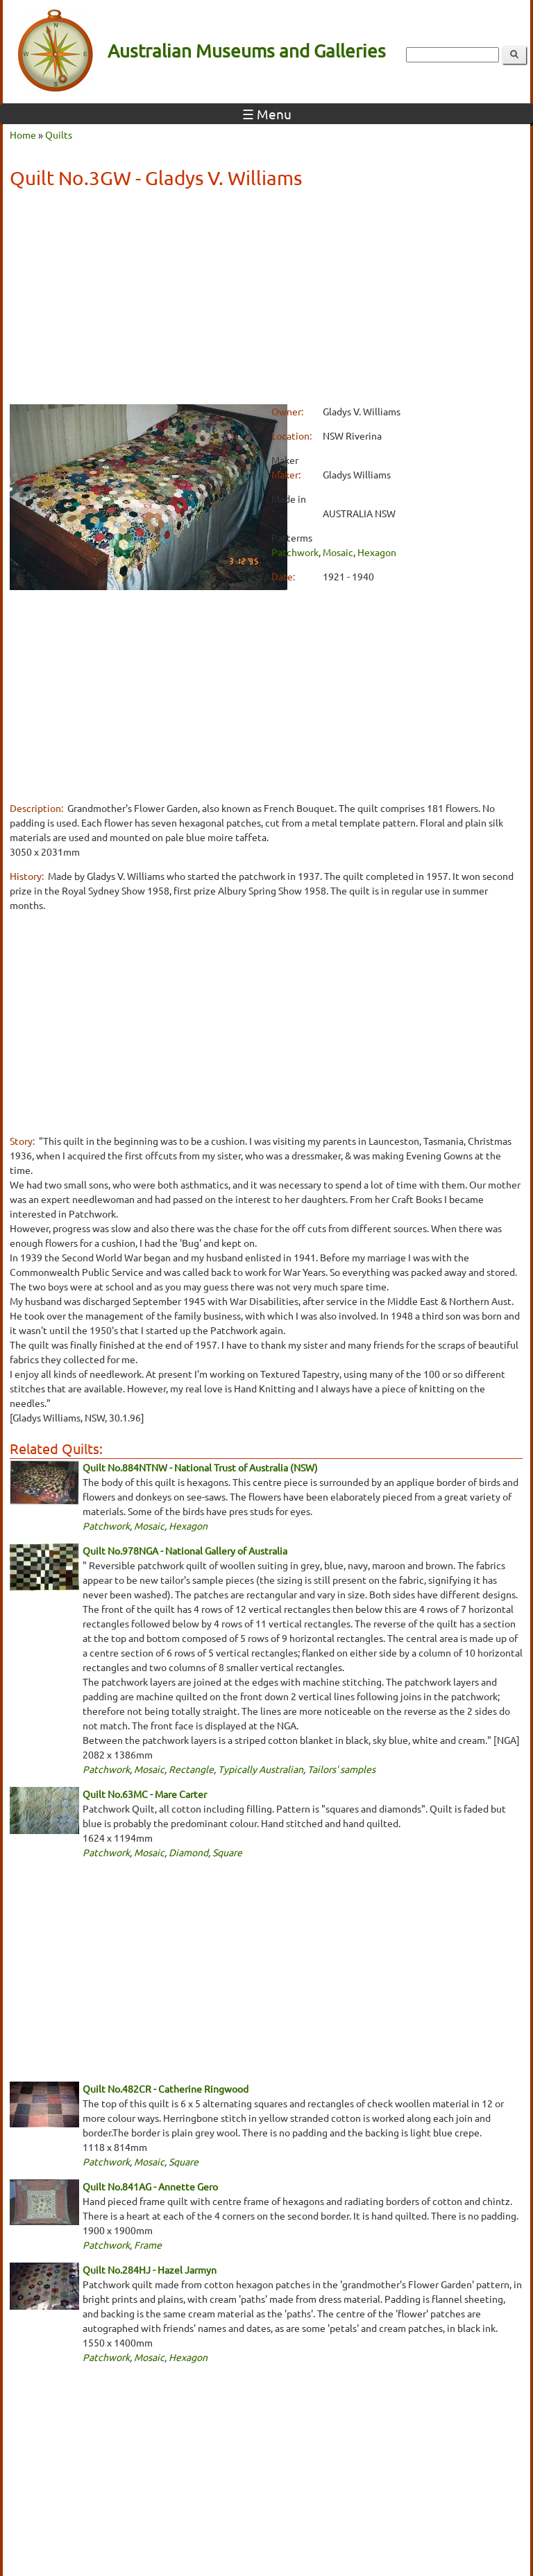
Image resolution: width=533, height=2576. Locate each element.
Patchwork (295, 552)
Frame (148, 2244)
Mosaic (338, 552)
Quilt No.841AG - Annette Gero (150, 2186)
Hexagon (376, 552)
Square (227, 1852)
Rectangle (191, 1769)
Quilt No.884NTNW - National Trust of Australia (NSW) (200, 1467)
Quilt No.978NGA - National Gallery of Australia (185, 1550)
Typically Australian (260, 1769)
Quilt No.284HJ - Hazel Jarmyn (150, 2269)
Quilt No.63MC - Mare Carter (145, 1794)
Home (23, 134)
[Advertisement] (266, 299)
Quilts (58, 134)
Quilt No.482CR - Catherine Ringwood (165, 2088)
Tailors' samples (341, 1769)
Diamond (188, 1852)
